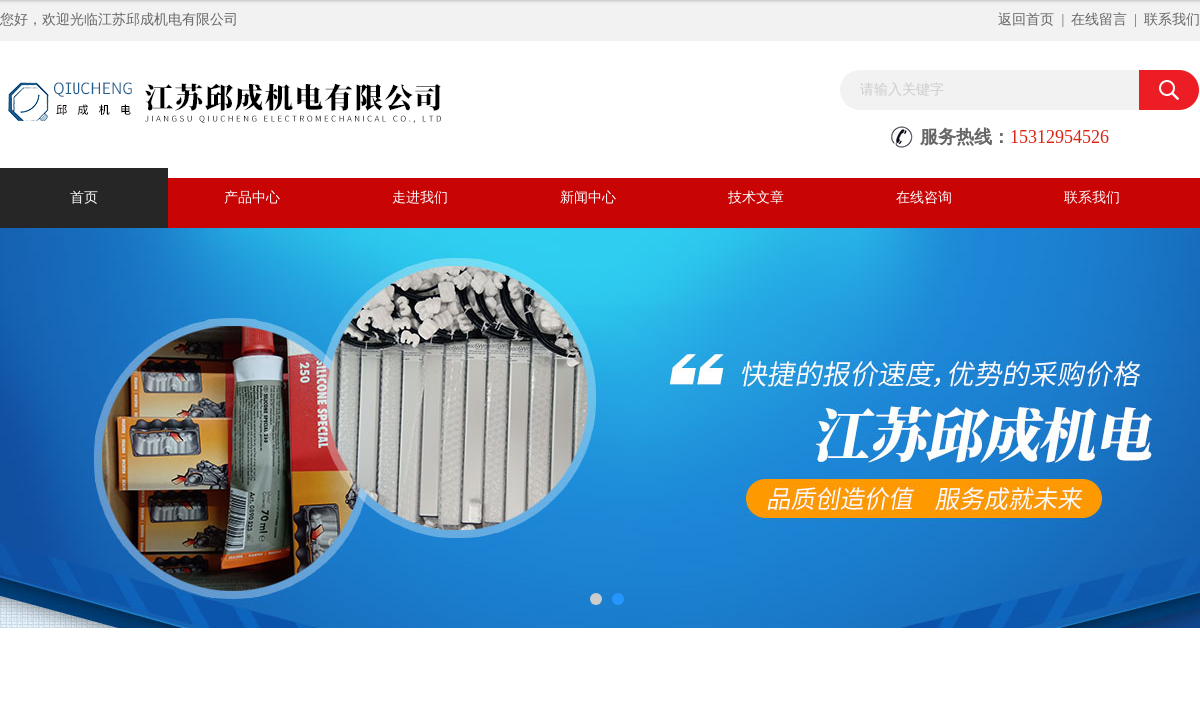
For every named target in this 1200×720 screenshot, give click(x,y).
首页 (84, 197)
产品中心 (252, 197)
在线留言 (1099, 19)
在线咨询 (924, 197)
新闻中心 (588, 197)
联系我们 (1172, 19)
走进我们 (420, 197)
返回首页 (1026, 19)
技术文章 (756, 197)
